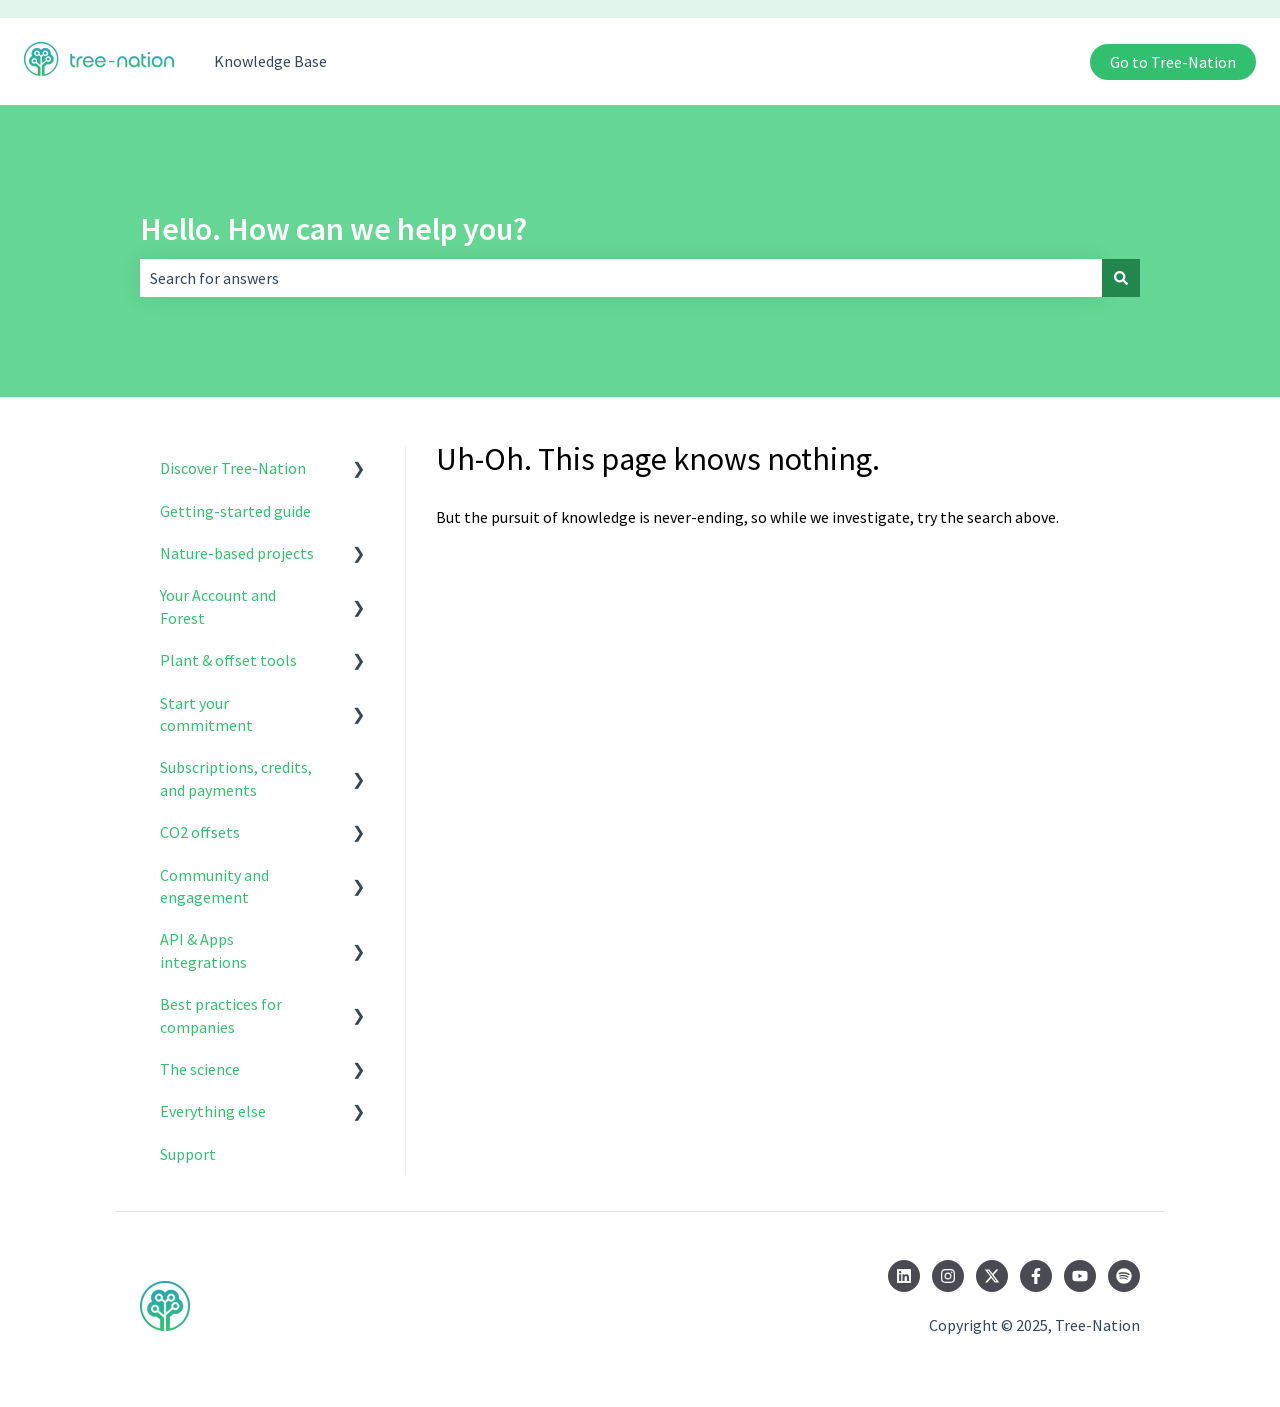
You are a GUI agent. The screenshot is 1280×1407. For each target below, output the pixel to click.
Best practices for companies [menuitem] (221, 1015)
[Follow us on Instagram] (948, 1276)
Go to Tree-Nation (1173, 62)
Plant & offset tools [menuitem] (228, 660)
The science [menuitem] (200, 1069)
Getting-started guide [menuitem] (235, 511)
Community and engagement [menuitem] (214, 886)
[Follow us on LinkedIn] (904, 1276)
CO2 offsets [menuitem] (200, 832)
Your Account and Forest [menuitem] (218, 606)
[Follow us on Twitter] (992, 1276)
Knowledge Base (270, 61)
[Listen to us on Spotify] (1124, 1276)
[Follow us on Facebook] (1036, 1276)
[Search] (1121, 278)
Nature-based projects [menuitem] (237, 553)
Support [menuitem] (188, 1154)
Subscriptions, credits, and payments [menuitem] (236, 778)
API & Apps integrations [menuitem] (203, 950)
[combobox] (621, 278)
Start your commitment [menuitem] (206, 714)
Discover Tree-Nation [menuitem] (233, 468)
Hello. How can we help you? (333, 229)
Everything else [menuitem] (213, 1111)
